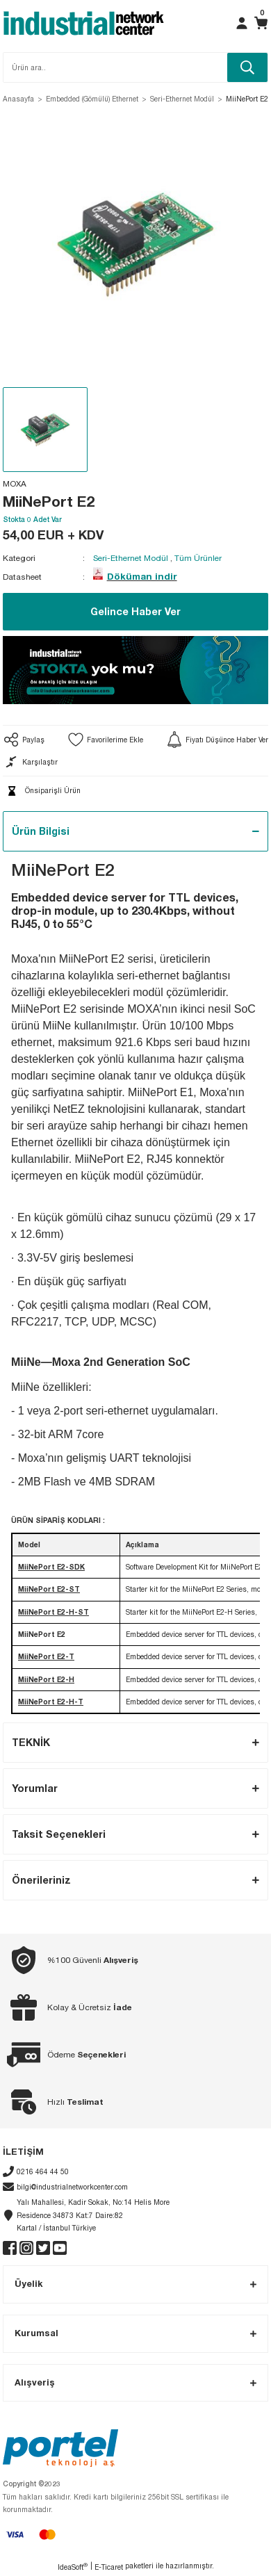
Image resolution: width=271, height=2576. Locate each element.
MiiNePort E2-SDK (51, 1567)
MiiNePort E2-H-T (50, 1701)
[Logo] (84, 23)
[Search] (135, 67)
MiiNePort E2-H (46, 1679)
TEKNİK (31, 1742)
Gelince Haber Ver (135, 611)
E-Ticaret (109, 2567)
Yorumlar (35, 1788)
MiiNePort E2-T (46, 1656)
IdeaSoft (73, 2566)
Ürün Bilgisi (40, 831)
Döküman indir (142, 576)
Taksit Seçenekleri (59, 1834)
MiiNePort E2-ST (49, 1589)
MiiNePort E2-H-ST (53, 1612)
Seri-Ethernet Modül (130, 558)
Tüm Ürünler (198, 558)
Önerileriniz (41, 1880)
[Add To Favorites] (105, 739)
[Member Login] (242, 23)
